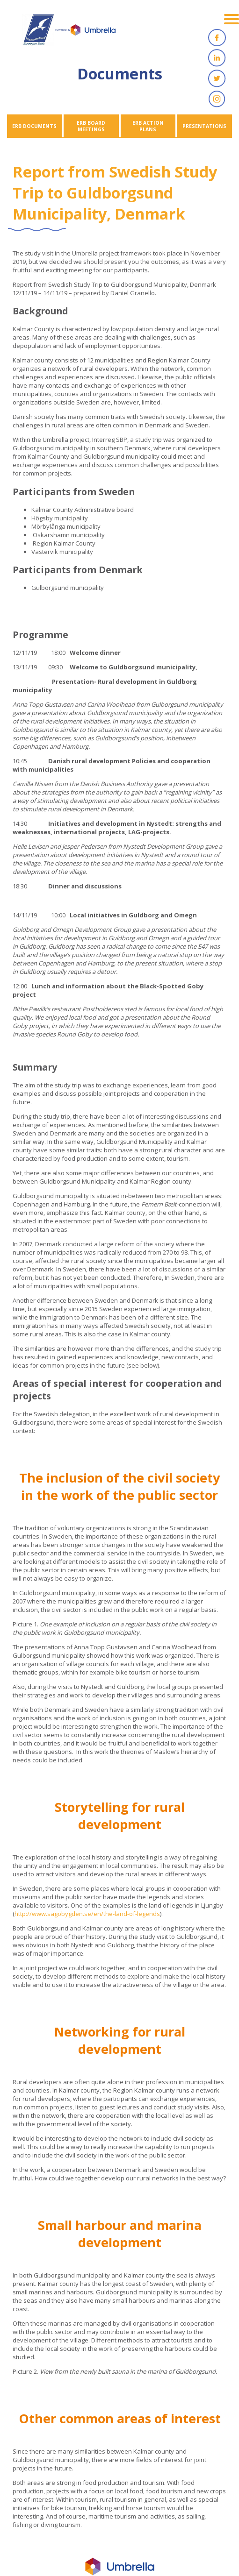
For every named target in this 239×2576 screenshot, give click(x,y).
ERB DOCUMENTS (34, 126)
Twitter (217, 78)
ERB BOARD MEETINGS (91, 126)
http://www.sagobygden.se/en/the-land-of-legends (87, 1913)
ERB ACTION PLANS (148, 126)
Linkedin (217, 58)
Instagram (217, 99)
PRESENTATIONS (204, 126)
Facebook (217, 37)
